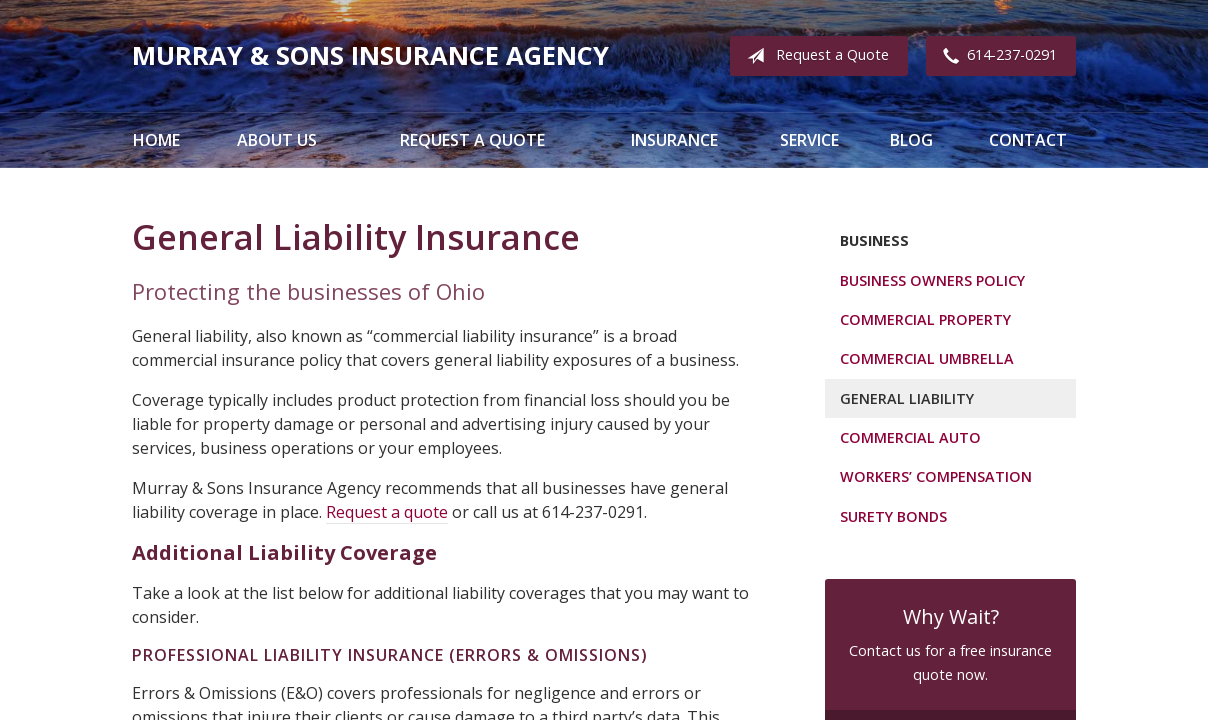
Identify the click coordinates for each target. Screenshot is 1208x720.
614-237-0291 (996, 56)
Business (874, 240)
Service (809, 140)
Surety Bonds (893, 516)
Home (156, 140)
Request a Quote (814, 56)
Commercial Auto (910, 437)
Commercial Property (925, 319)
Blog (911, 140)
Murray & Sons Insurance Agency (370, 55)
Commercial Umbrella (927, 358)
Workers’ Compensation (936, 476)
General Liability (907, 398)
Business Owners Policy (932, 280)
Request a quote (387, 512)
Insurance (674, 140)
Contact (1028, 140)
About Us (277, 140)
